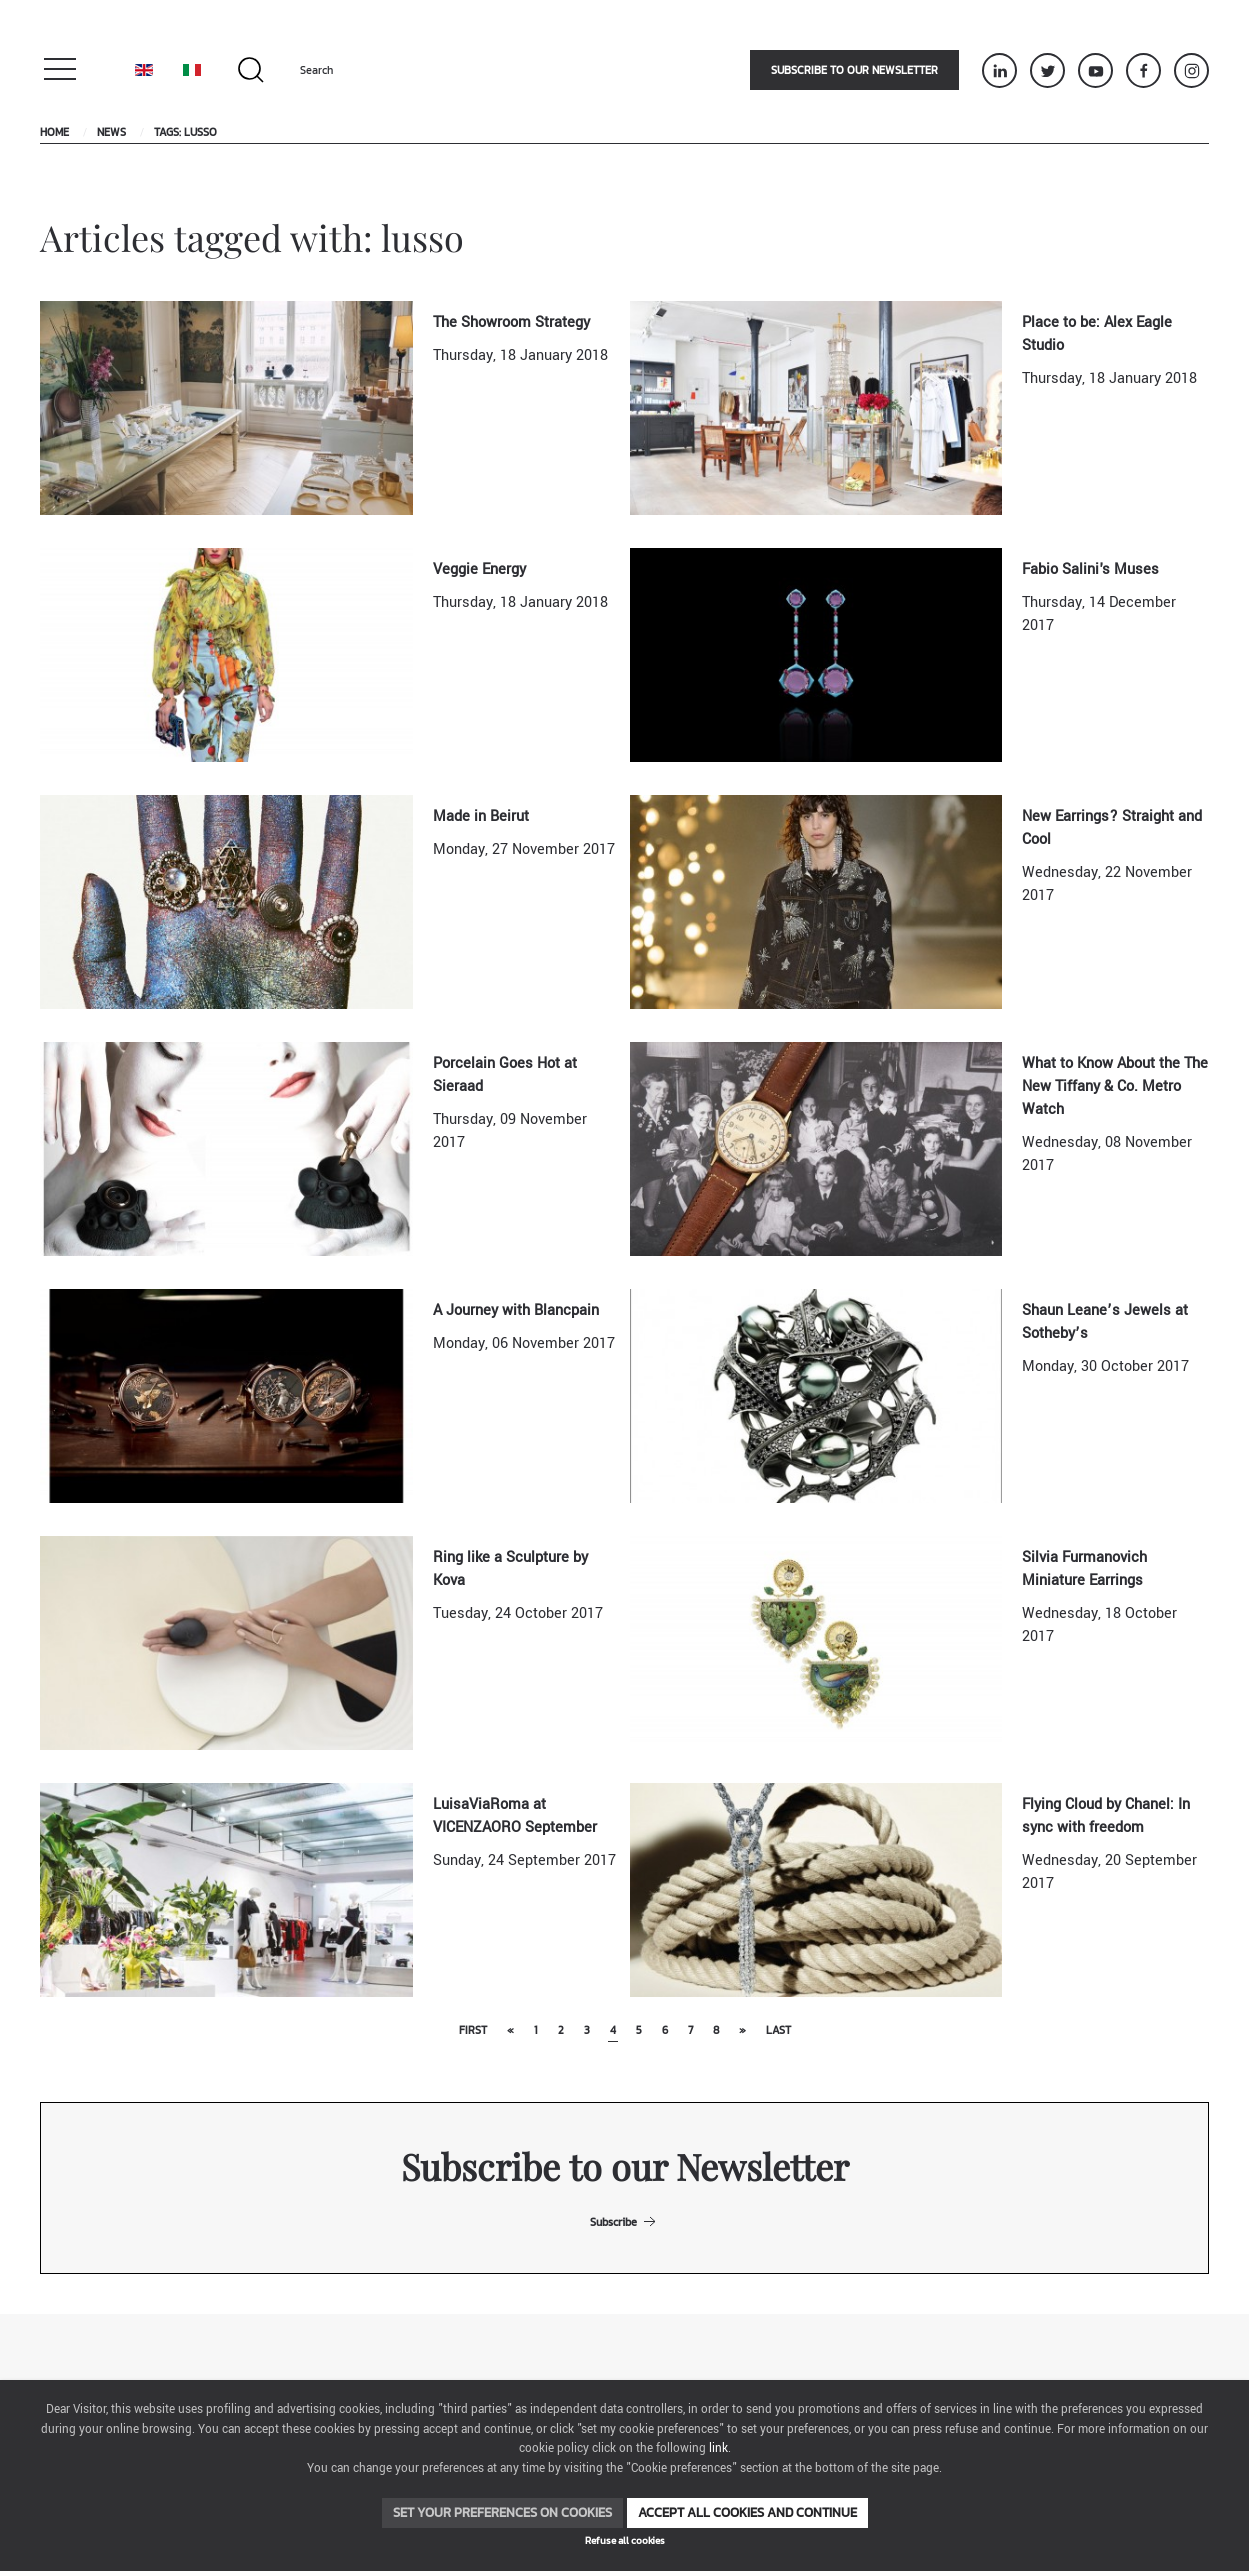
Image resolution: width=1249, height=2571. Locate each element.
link (718, 2448)
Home (54, 132)
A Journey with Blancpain (516, 1310)
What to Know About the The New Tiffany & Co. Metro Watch (1115, 1086)
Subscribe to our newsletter (854, 70)
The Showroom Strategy (511, 322)
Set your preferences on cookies (502, 2512)
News (111, 132)
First (473, 2030)
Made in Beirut (481, 816)
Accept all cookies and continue (747, 2512)
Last (778, 2030)
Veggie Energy (479, 569)
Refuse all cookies (625, 2540)
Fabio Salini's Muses (1090, 569)
